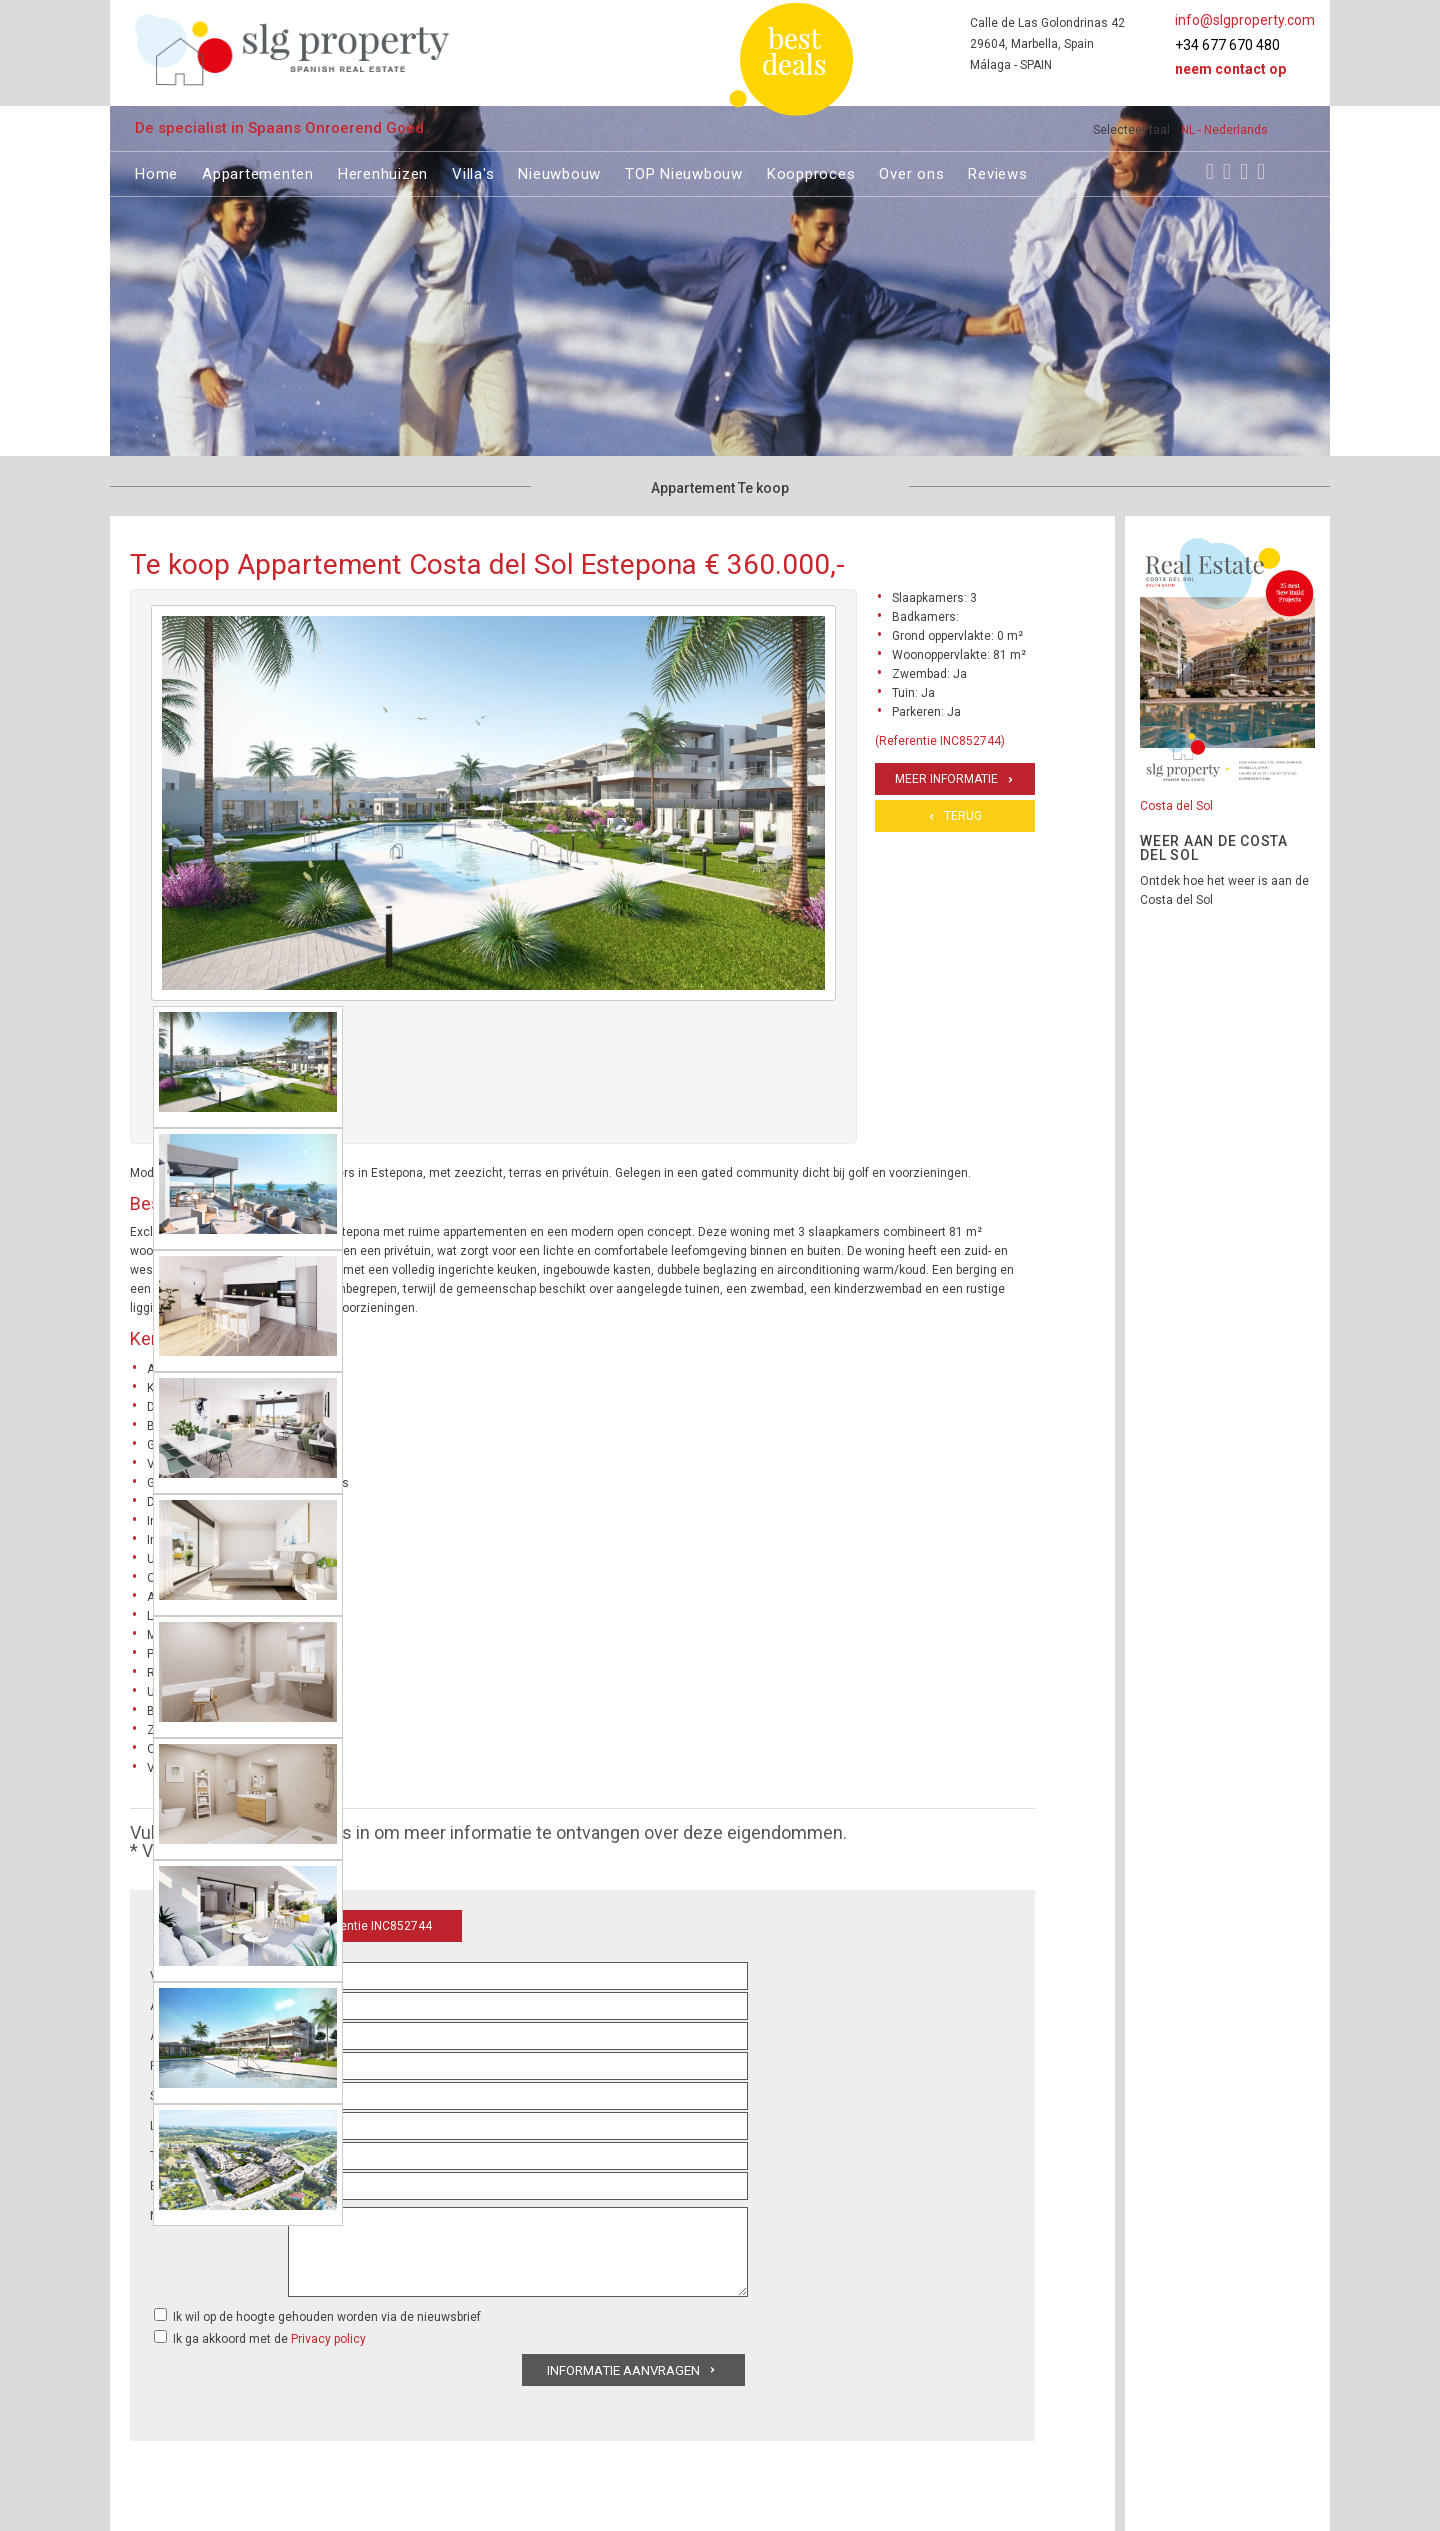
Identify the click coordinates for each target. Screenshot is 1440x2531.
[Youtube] (1244, 171)
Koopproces (811, 171)
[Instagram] (1227, 171)
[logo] (292, 49)
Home (156, 171)
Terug (963, 816)
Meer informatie (946, 779)
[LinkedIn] (1261, 171)
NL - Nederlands (1224, 130)
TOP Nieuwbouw (684, 171)
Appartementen (258, 171)
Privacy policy (328, 2339)
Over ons (911, 171)
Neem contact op (1230, 69)
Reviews (997, 171)
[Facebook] (1210, 171)
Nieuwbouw (559, 171)
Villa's (473, 171)
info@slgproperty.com (1245, 20)
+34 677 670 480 (1227, 45)
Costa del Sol (1176, 806)
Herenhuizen (383, 171)
